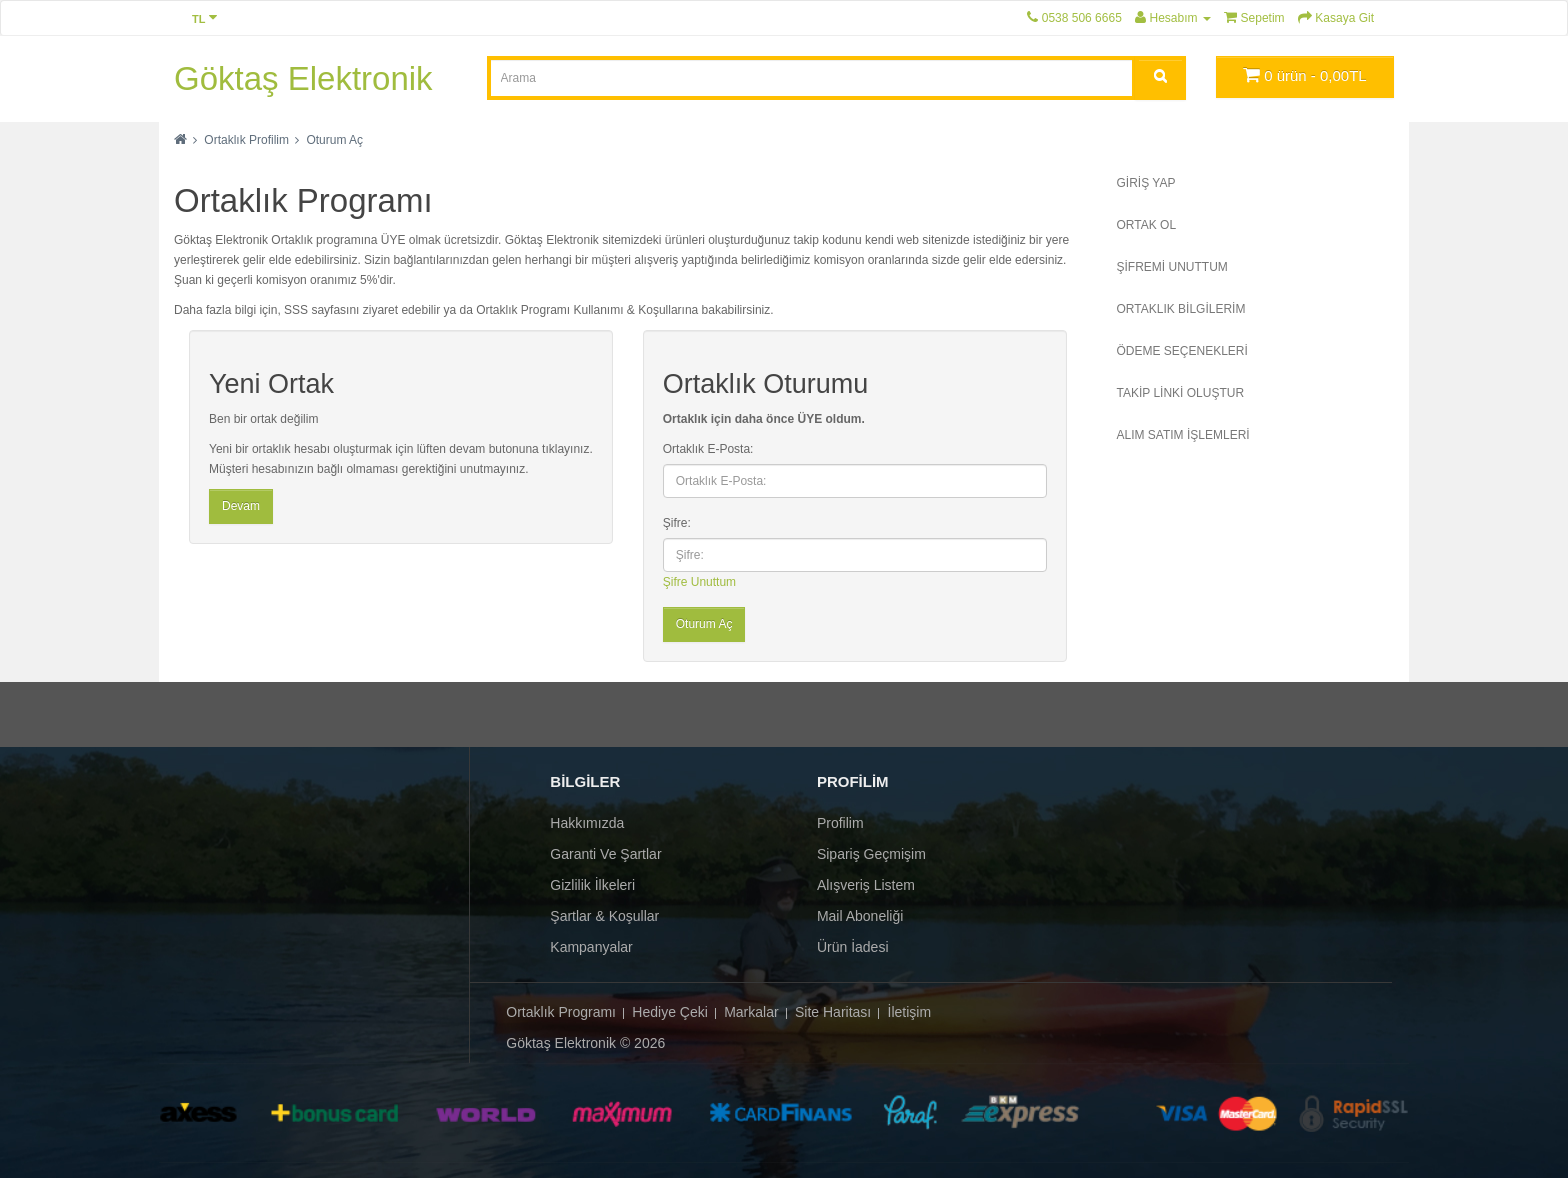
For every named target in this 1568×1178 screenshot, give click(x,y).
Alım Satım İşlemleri (1183, 435)
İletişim (910, 1012)
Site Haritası (833, 1012)
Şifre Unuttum (699, 582)
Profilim (840, 823)
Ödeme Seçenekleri (1182, 351)
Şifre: (677, 523)
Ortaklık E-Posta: (708, 449)
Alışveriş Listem (866, 885)
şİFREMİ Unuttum (1172, 267)
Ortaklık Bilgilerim (1181, 309)
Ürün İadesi (853, 947)
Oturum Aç (334, 140)
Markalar (751, 1012)
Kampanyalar (591, 947)
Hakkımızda (587, 823)
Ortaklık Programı (561, 1012)
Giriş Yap (1146, 183)
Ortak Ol (1147, 225)
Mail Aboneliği (860, 916)
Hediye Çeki (669, 1012)
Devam (241, 506)
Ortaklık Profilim (246, 140)
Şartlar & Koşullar (604, 916)
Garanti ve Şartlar (605, 854)
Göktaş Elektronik (303, 78)
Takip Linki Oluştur (1181, 393)
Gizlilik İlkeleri (592, 885)
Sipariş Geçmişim (871, 854)
